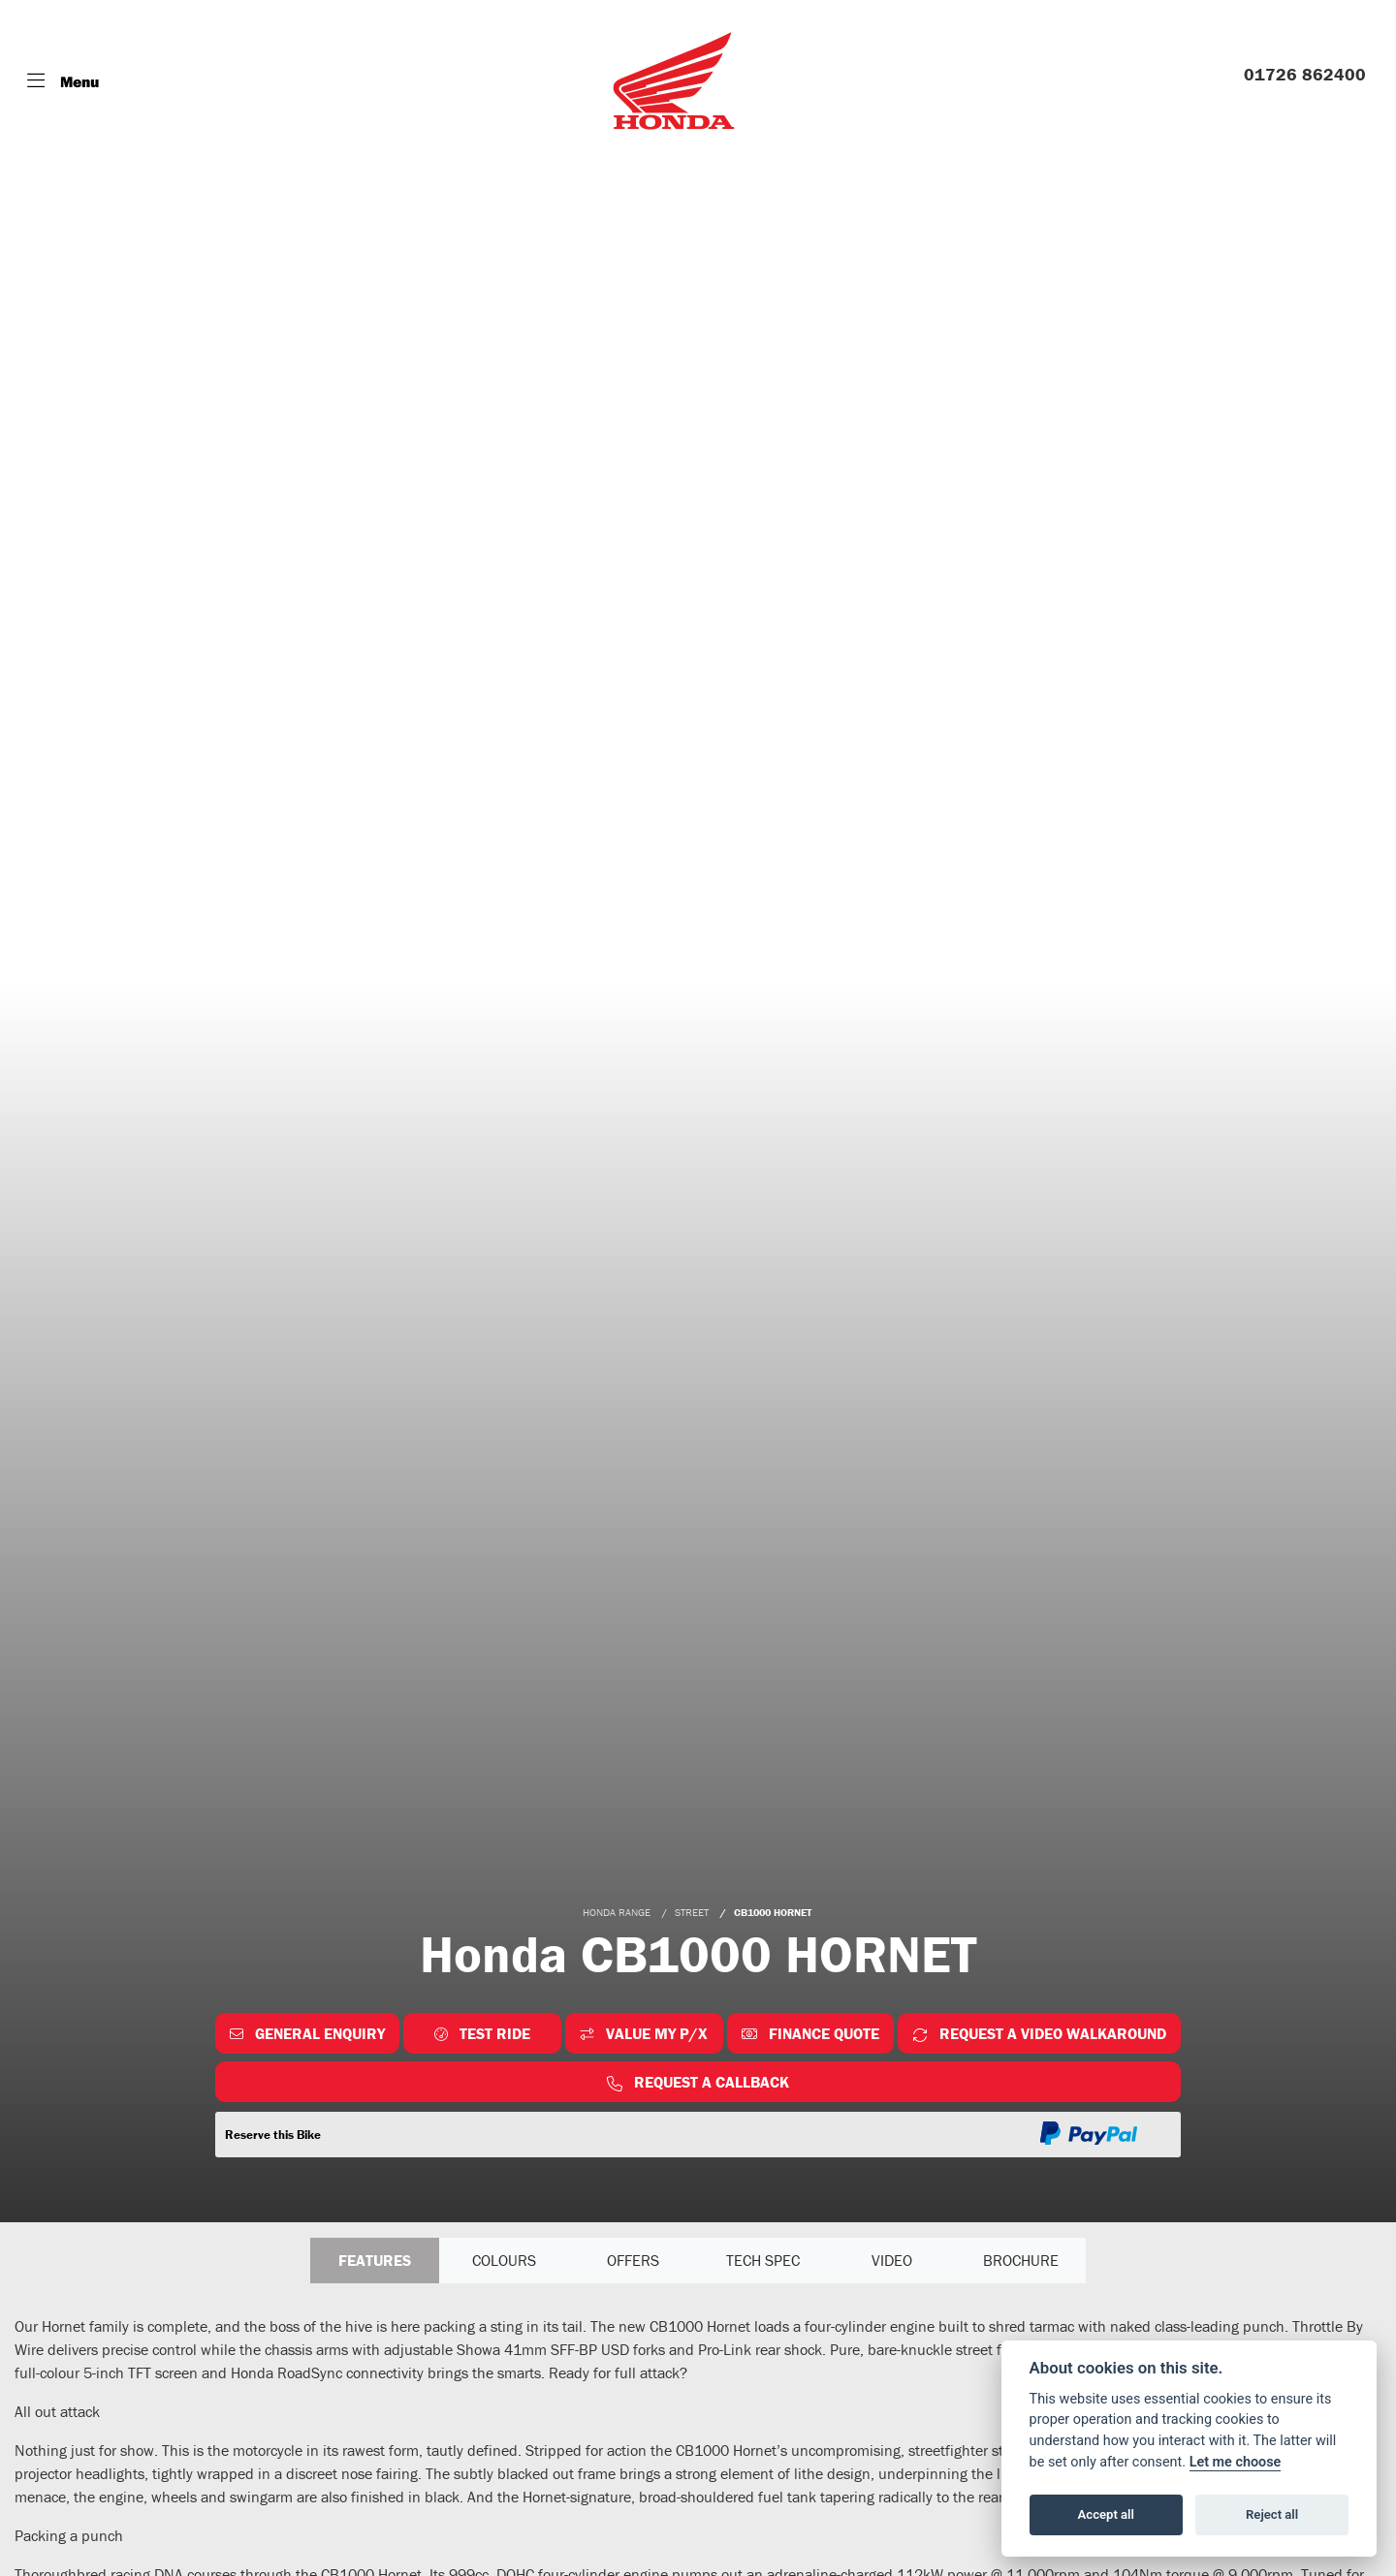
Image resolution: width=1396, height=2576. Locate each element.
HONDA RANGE (616, 1912)
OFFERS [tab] (633, 2261)
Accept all (1106, 2514)
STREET (692, 1912)
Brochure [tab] (1021, 2261)
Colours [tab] (504, 2261)
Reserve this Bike (273, 2134)
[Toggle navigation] (63, 81)
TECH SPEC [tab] (763, 2261)
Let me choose (1236, 2462)
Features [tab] (374, 2261)
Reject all (1272, 2514)
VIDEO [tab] (892, 2261)
